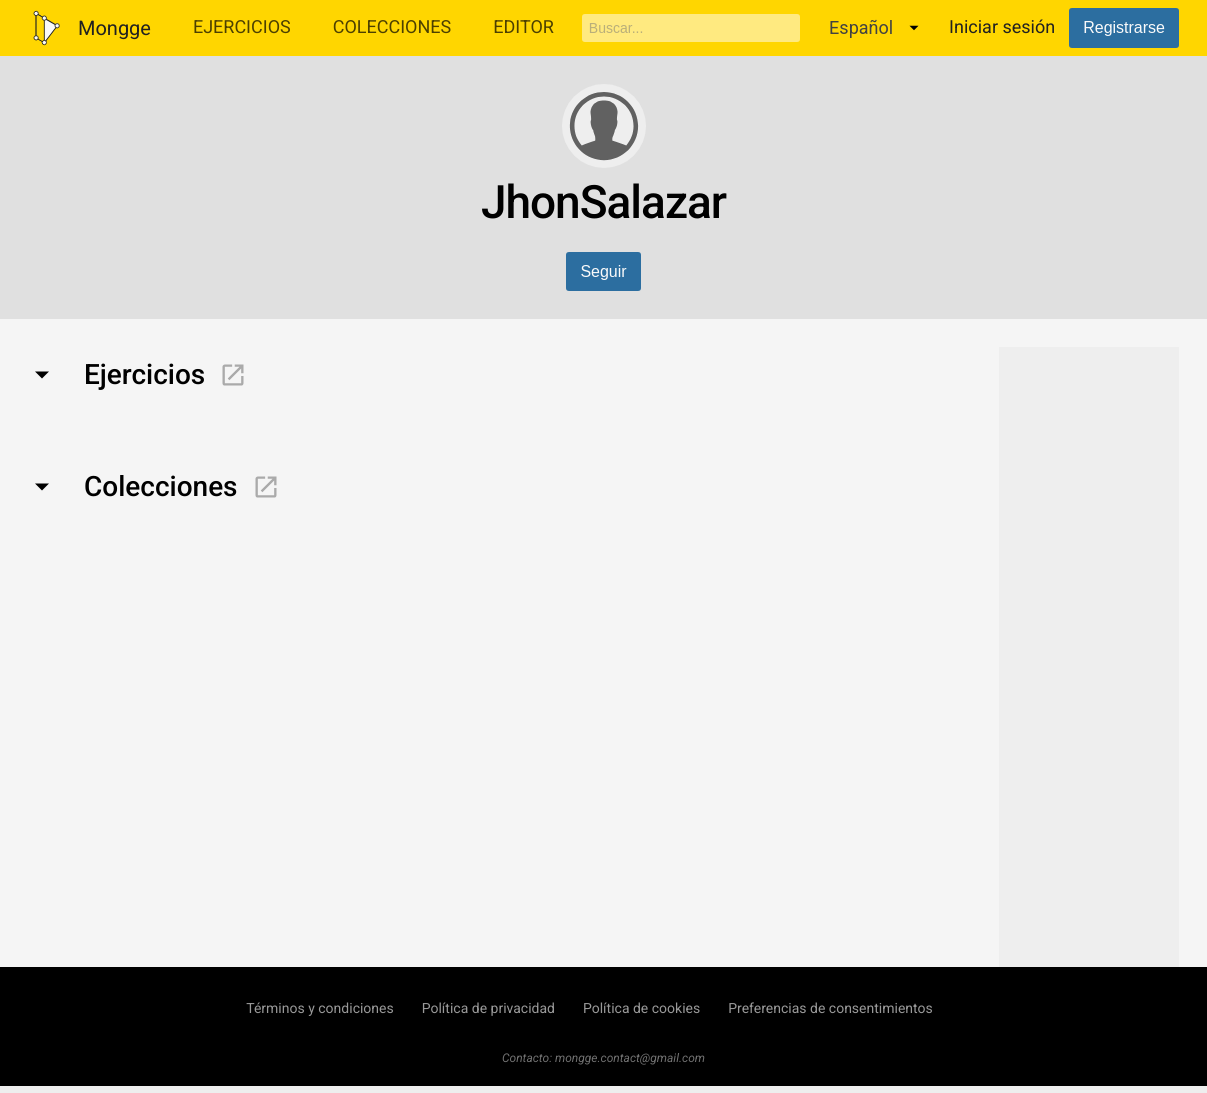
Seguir (603, 271)
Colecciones (392, 27)
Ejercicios (242, 27)
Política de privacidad (488, 1009)
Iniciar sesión (1002, 27)
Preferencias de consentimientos (830, 1009)
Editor (523, 27)
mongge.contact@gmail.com (630, 1058)
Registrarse (1124, 27)
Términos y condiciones (319, 1009)
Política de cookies (641, 1009)
